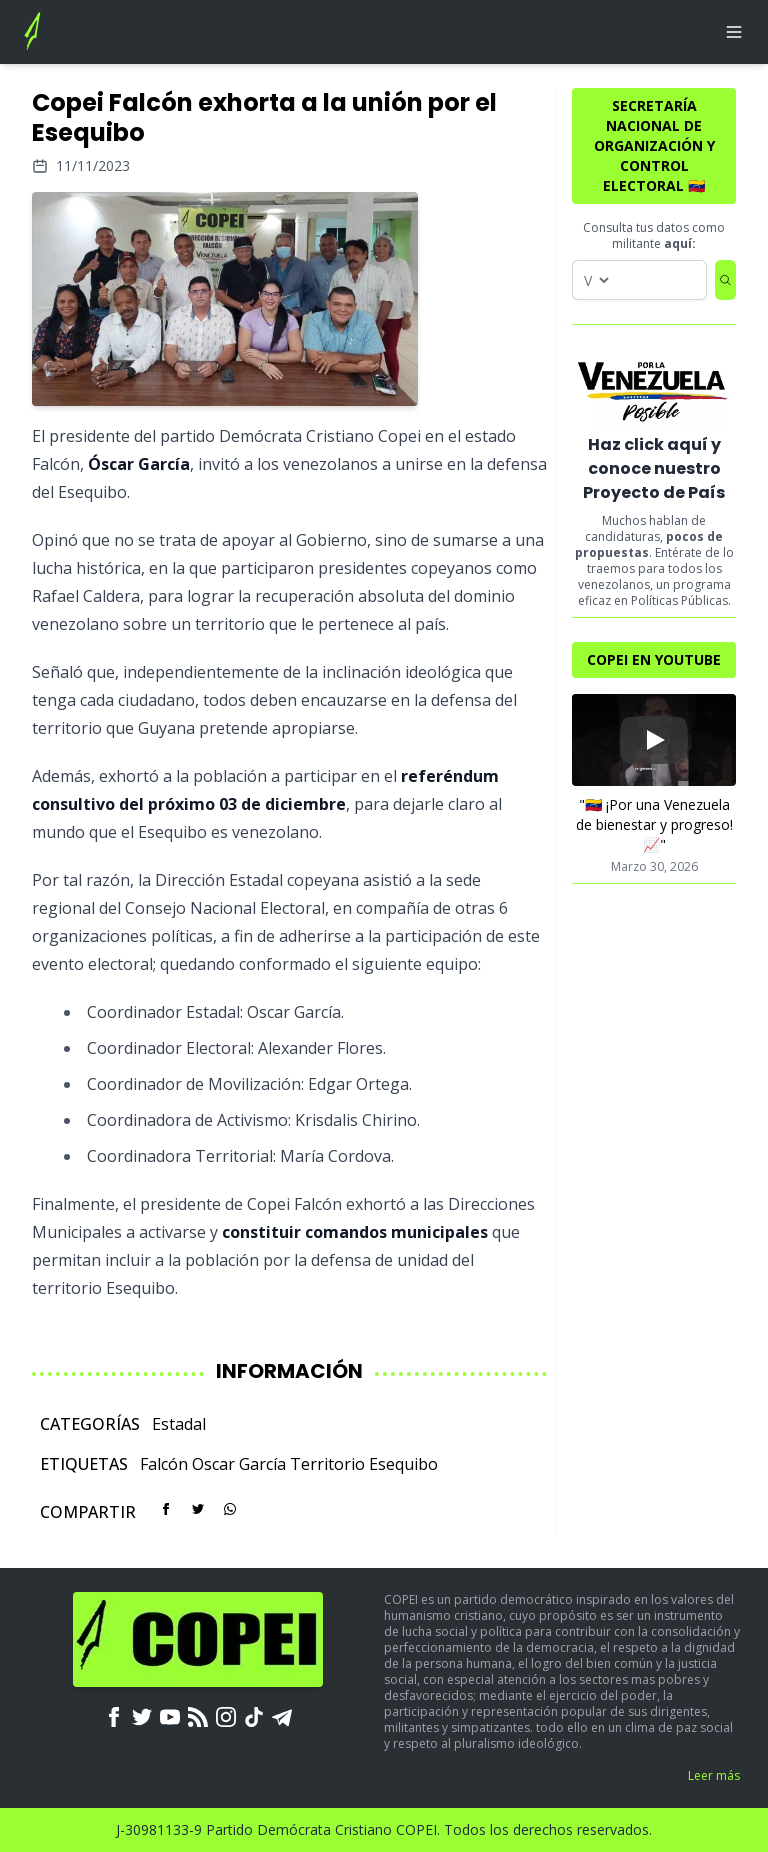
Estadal (179, 1424)
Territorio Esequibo (364, 1464)
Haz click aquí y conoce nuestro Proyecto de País (654, 468)
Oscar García (239, 1464)
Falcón (164, 1464)
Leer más (714, 1775)
